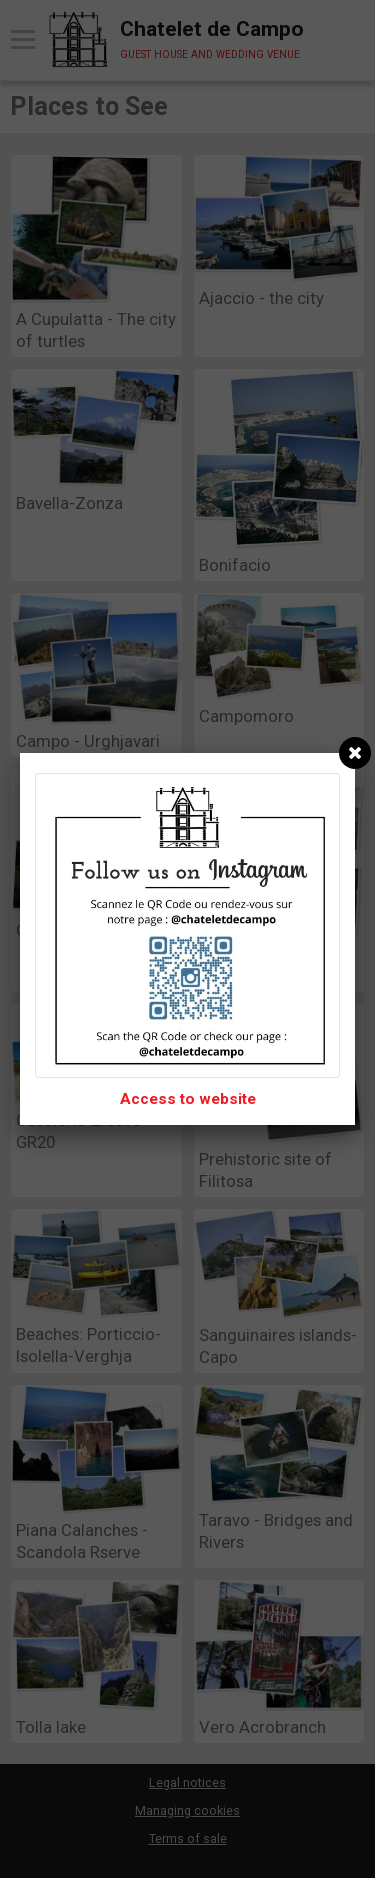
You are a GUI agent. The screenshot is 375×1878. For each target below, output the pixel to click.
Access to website (188, 1099)
